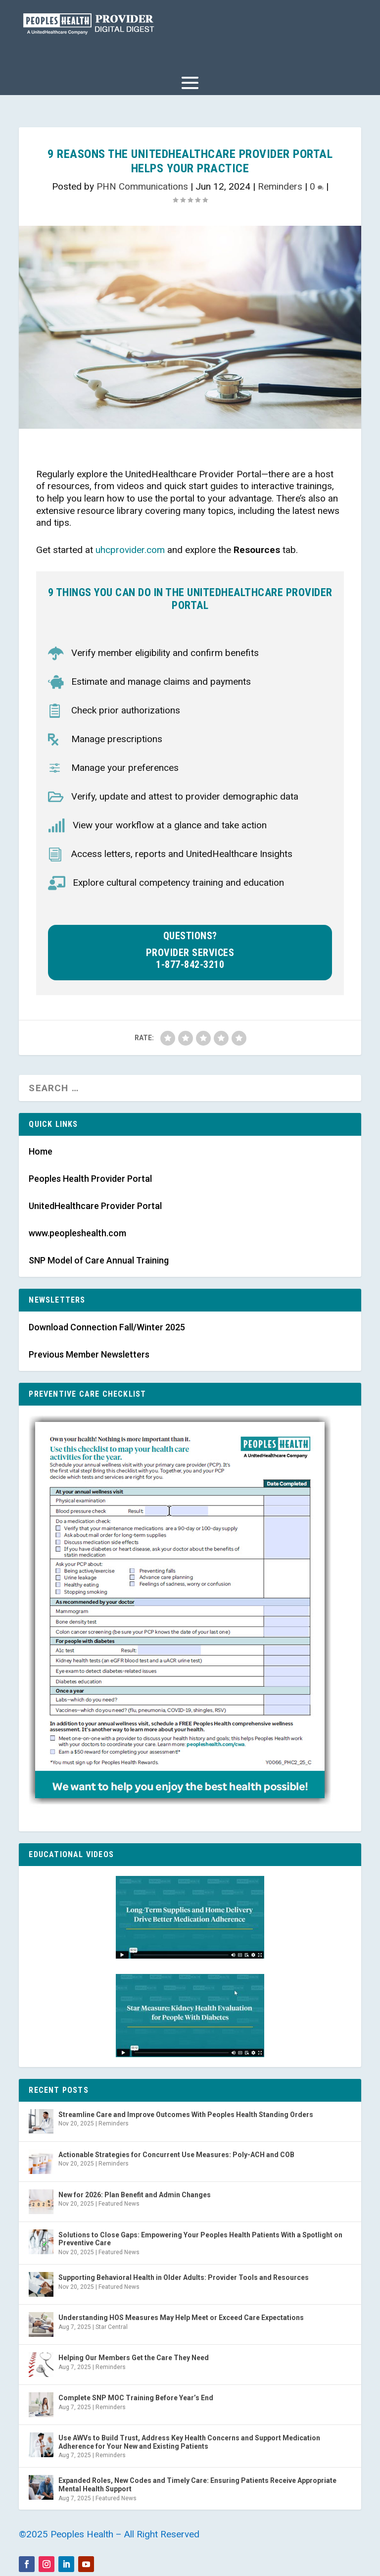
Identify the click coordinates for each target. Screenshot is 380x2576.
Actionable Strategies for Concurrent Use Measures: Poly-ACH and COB (176, 2155)
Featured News (119, 2203)
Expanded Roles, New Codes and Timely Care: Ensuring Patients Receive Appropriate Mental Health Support (197, 2484)
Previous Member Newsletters (89, 1354)
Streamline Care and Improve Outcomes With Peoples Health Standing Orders (185, 2115)
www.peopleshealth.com (77, 1233)
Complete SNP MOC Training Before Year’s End (135, 2398)
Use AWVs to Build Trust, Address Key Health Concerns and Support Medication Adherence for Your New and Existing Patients (189, 2442)
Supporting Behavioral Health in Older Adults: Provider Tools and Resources (183, 2277)
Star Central (111, 2326)
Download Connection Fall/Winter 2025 (107, 1327)
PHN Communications (142, 186)
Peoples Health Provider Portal (90, 1178)
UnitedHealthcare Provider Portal (95, 1206)
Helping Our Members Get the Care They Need (133, 2358)
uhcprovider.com (130, 550)
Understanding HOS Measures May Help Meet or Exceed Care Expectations (181, 2318)
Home (40, 1151)
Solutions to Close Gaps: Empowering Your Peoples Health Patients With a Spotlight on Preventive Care (200, 2239)
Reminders (280, 186)
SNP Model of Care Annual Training (99, 1260)
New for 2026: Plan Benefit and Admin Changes (134, 2195)
